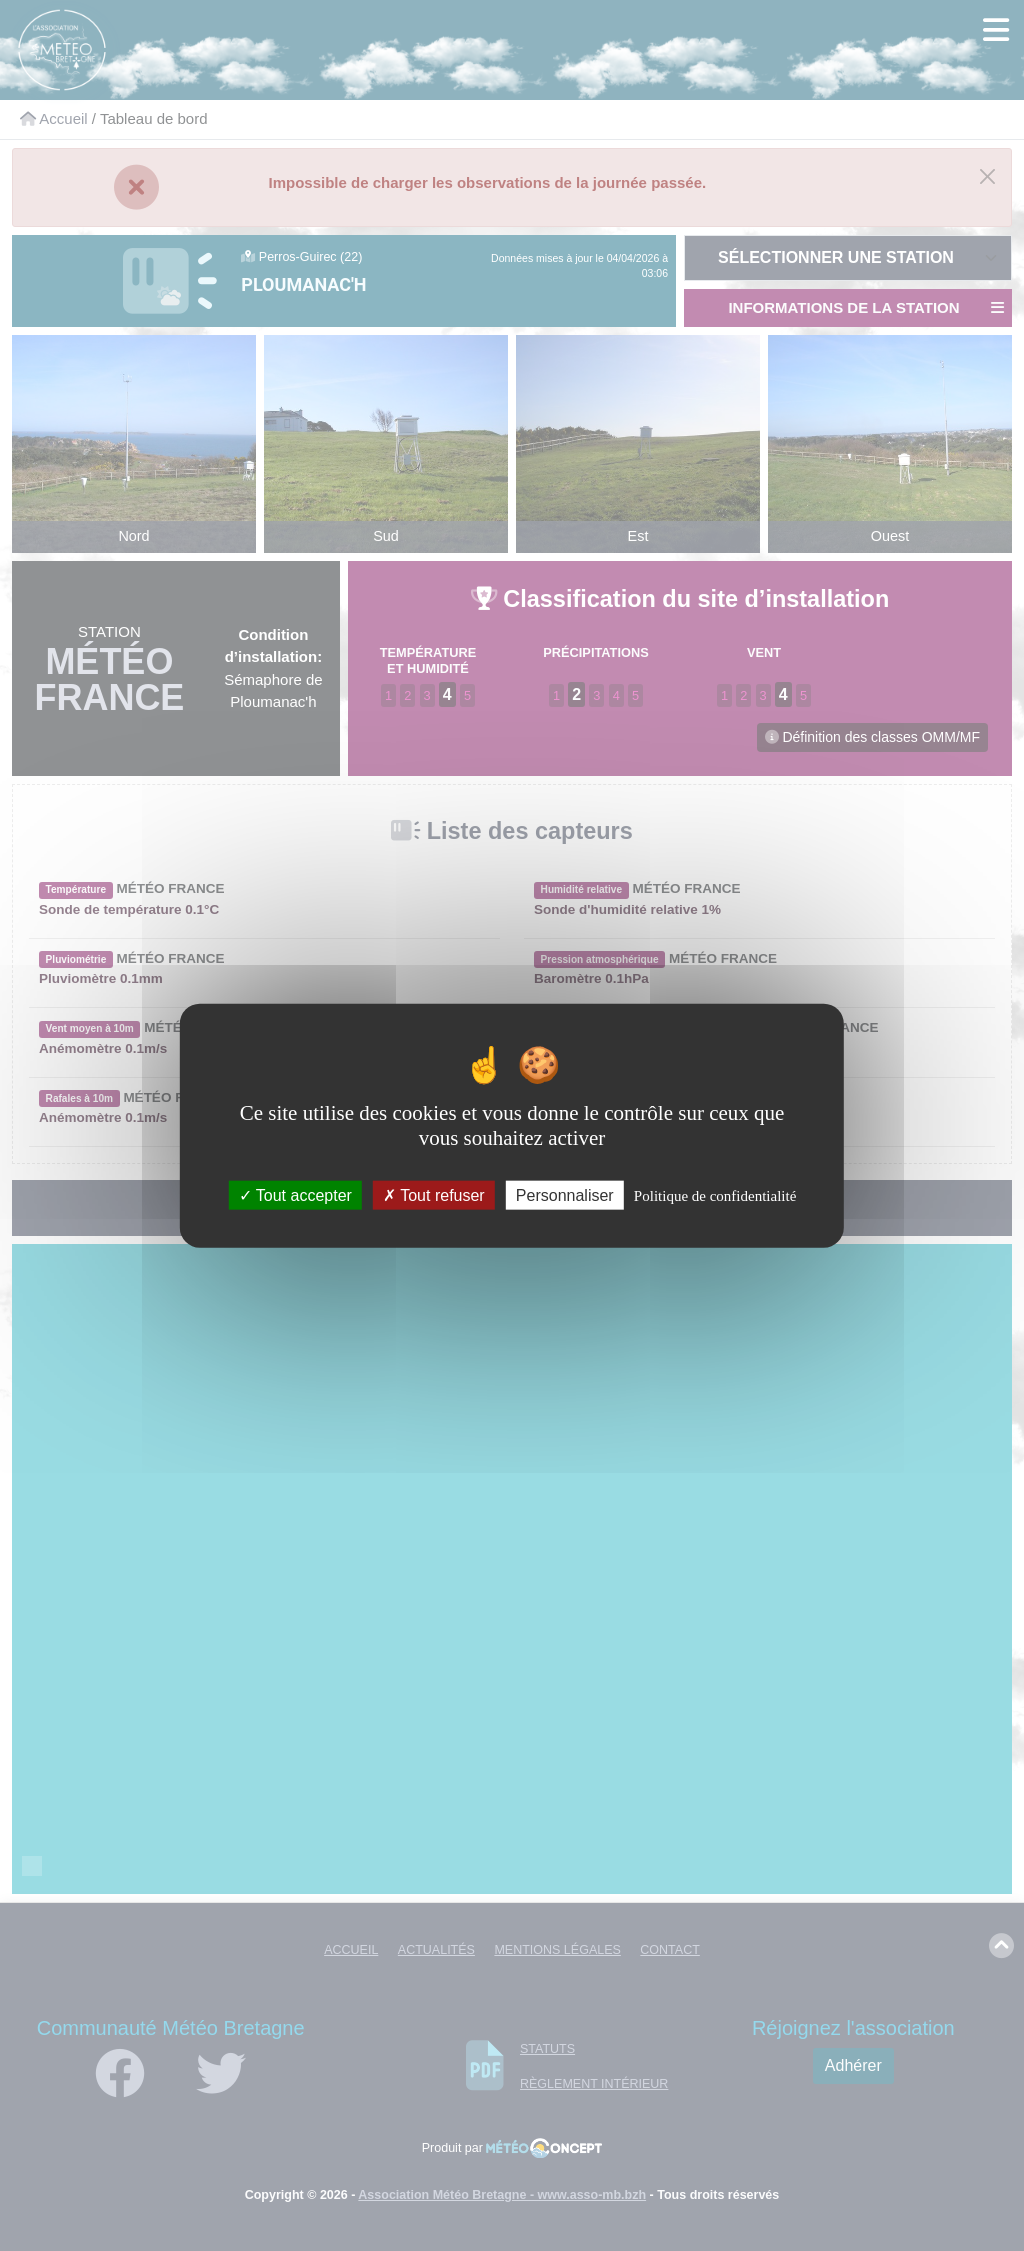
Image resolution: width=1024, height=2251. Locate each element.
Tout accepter (295, 1195)
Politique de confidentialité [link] (715, 1196)
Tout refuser (434, 1195)
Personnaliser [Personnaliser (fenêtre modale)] (565, 1195)
